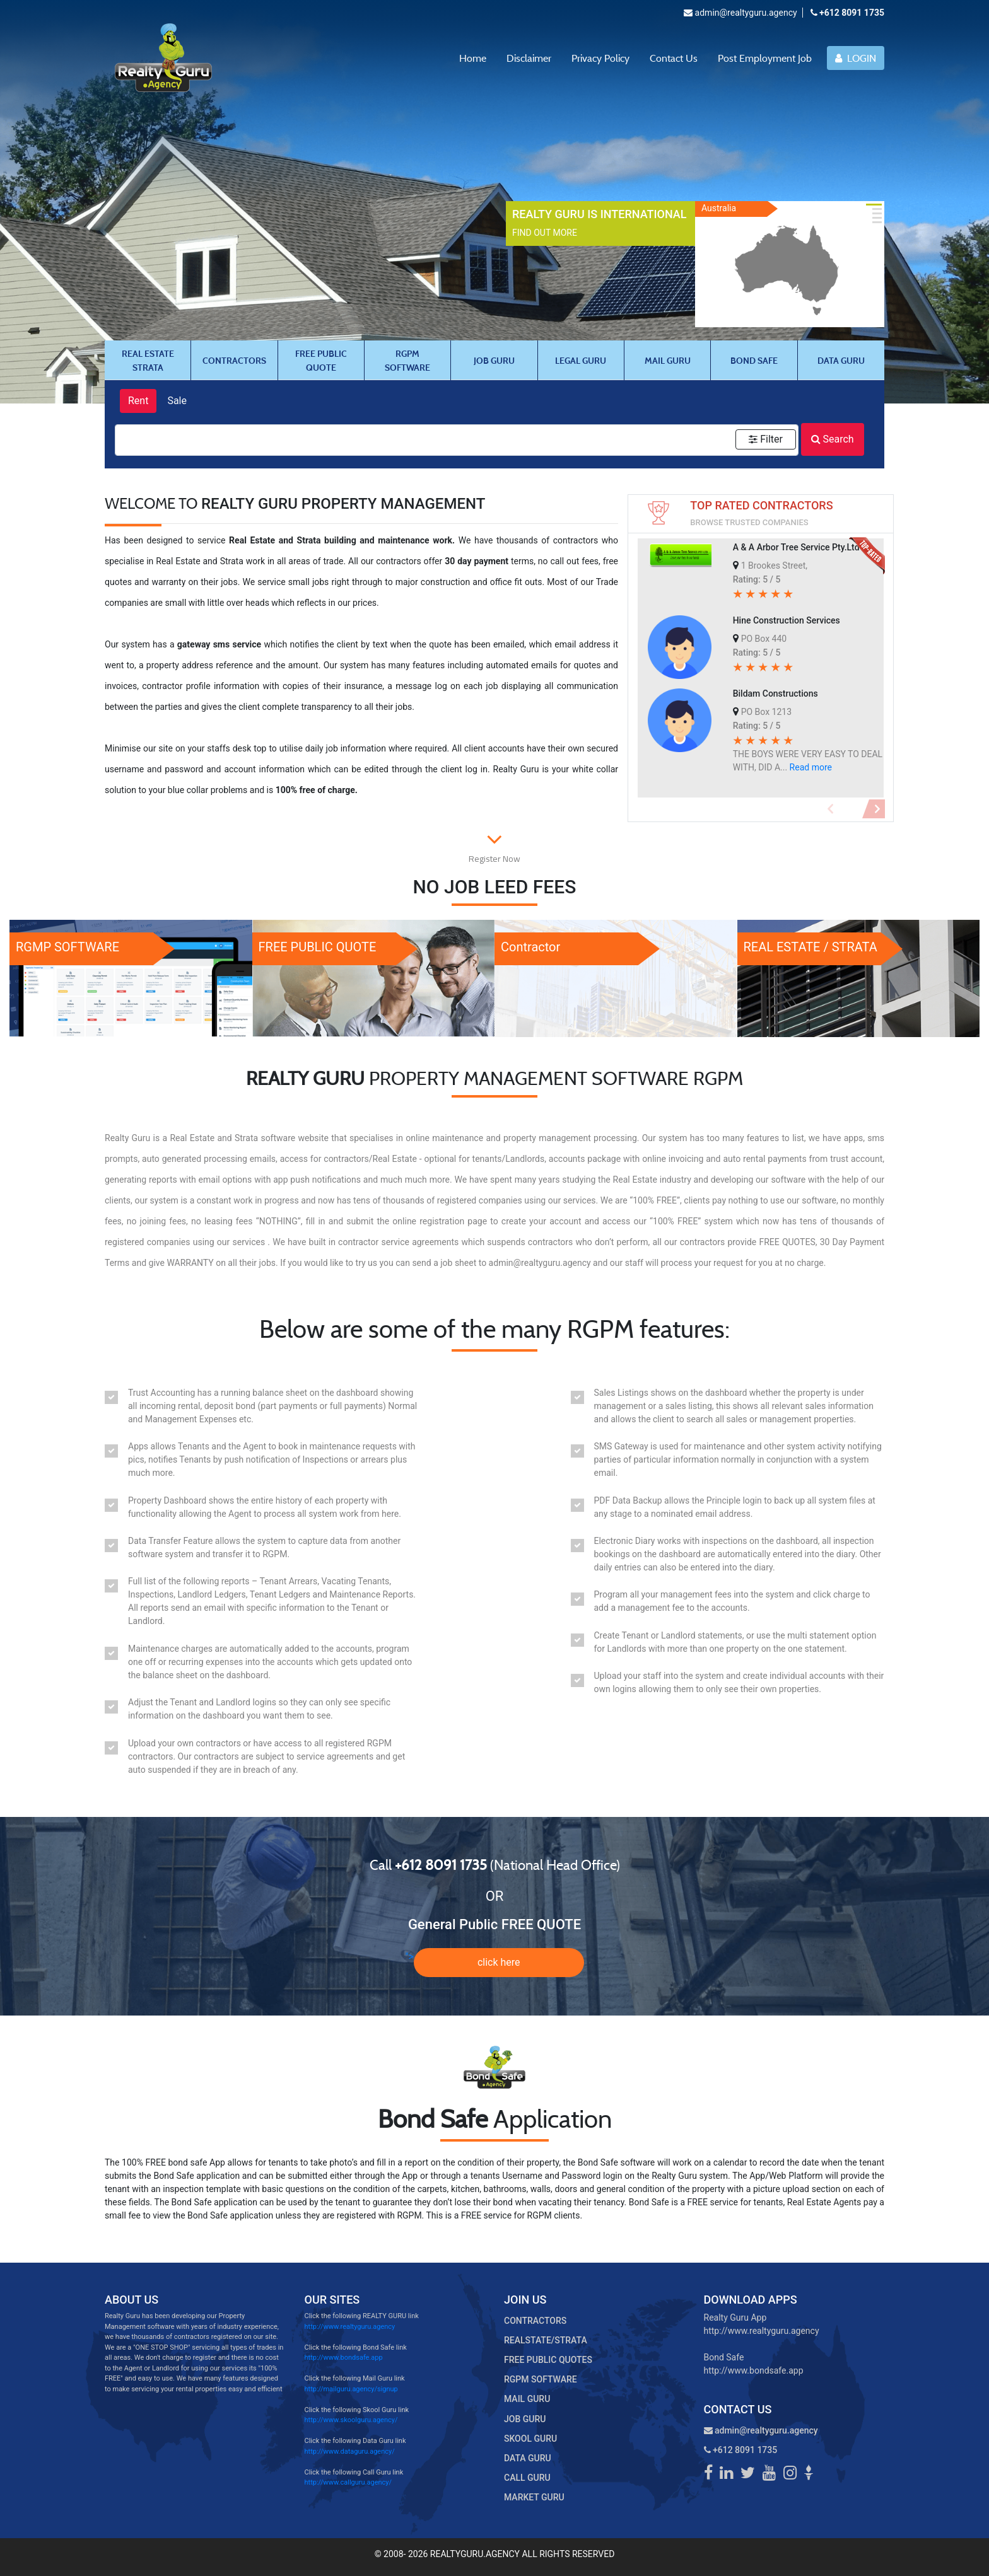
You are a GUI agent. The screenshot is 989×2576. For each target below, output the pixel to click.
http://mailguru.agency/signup (351, 2389)
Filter (766, 439)
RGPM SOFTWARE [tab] (407, 360)
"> (494, 1962)
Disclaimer (528, 58)
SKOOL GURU (530, 2439)
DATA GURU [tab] (841, 360)
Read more (811, 767)
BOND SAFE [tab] (754, 360)
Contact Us (674, 58)
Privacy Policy (600, 58)
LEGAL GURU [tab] (580, 360)
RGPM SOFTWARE (540, 2379)
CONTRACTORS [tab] (234, 360)
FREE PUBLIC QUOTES (548, 2360)
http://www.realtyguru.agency (350, 2327)
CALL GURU (527, 2478)
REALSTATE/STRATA (545, 2340)
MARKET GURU (534, 2497)
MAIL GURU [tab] (668, 360)
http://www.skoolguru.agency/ (351, 2420)
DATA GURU (527, 2458)
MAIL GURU (527, 2399)
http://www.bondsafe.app (344, 2357)
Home (472, 58)
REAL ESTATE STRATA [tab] (148, 360)
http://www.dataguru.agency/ (350, 2451)
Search (832, 439)
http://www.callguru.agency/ (348, 2482)
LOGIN (855, 58)
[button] (830, 809)
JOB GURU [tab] (494, 360)
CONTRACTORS (535, 2321)
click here (498, 1962)
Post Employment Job (765, 58)
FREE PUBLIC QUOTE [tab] (321, 360)
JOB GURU (525, 2419)
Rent (138, 401)
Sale (177, 401)
